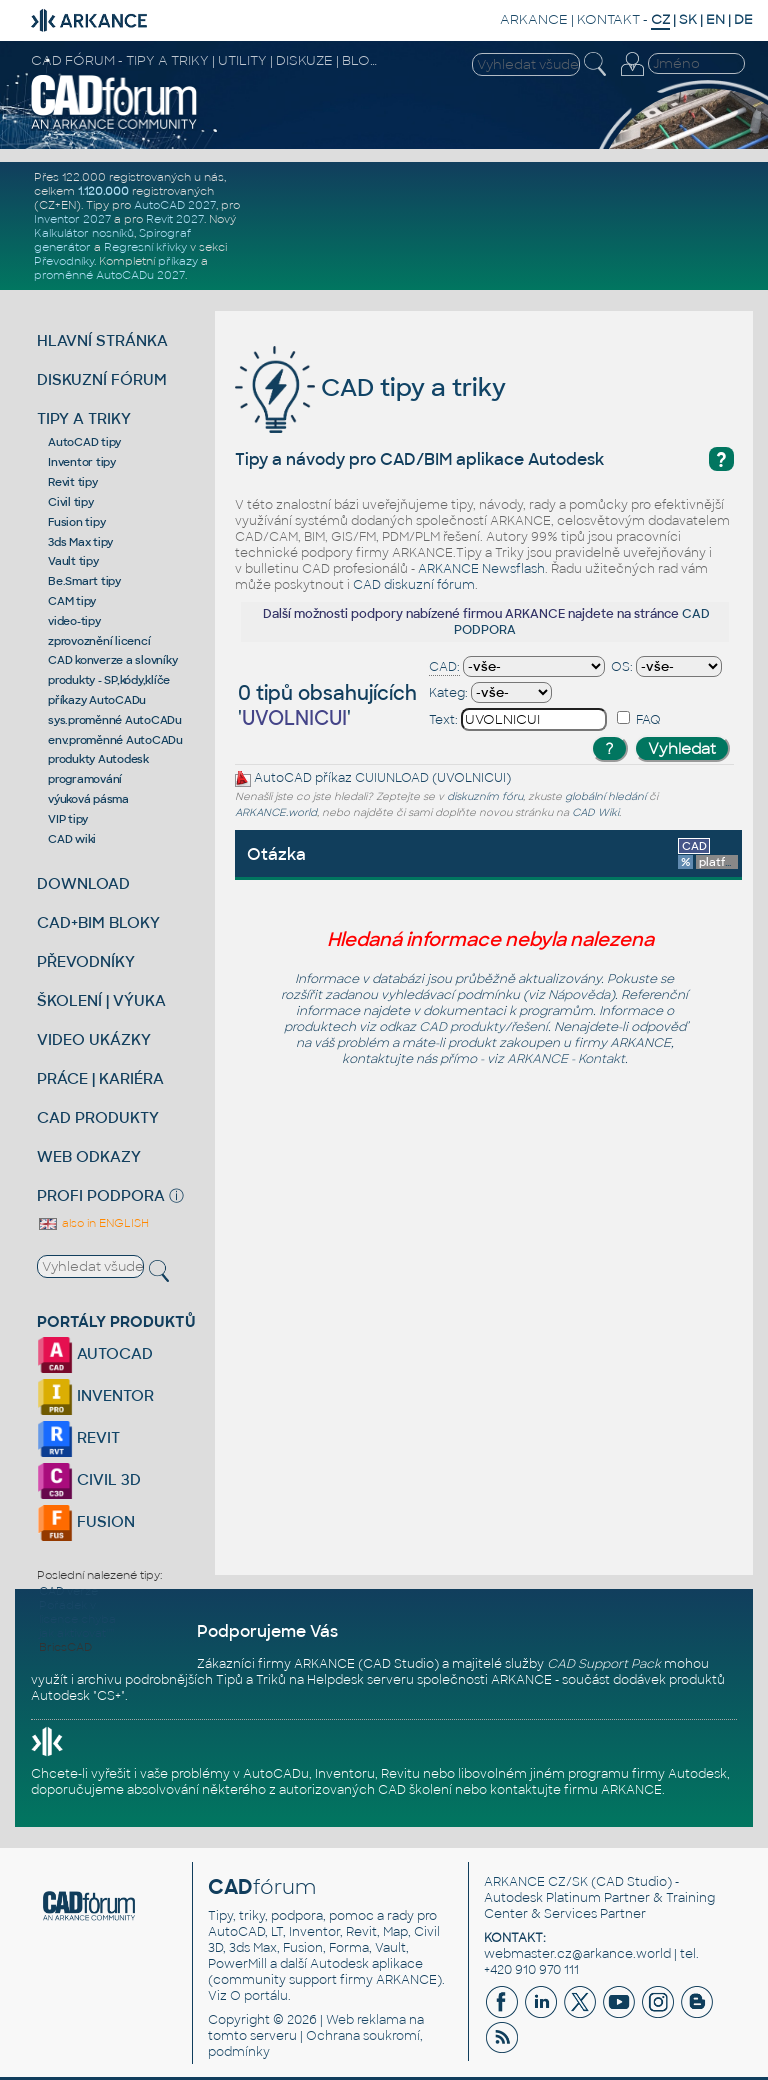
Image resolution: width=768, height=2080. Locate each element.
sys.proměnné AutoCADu (115, 720)
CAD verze (68, 1591)
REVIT (78, 1437)
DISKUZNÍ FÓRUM (102, 379)
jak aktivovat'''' (76, 1633)
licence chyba (77, 1619)
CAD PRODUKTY (98, 1117)
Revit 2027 (175, 219)
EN (715, 19)
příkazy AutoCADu (97, 700)
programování (85, 779)
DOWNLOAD (83, 883)
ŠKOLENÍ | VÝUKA (101, 1000)
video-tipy (74, 621)
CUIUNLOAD (392, 779)
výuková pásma (88, 799)
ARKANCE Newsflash (481, 569)
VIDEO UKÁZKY (94, 1039)
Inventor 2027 (72, 219)
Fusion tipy (76, 522)
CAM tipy (72, 601)
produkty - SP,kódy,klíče (109, 680)
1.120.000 (103, 191)
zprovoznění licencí (99, 641)
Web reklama (366, 2020)
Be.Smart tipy (84, 581)
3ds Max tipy (80, 542)
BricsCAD (65, 1647)
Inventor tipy (82, 462)
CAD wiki (72, 839)
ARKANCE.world (276, 812)
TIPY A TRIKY (84, 418)
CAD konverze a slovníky (112, 660)
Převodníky (64, 261)
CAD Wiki (595, 812)
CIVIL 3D (89, 1479)
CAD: (444, 667)
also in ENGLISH (93, 1223)
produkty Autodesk (98, 759)
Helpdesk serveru (360, 1680)
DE (743, 19)
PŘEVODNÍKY (86, 961)
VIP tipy (68, 819)
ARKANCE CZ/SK (536, 1882)
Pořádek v (67, 1605)
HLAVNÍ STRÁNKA (102, 340)
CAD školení (415, 1790)
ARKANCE (534, 19)
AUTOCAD (95, 1353)
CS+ (109, 1696)
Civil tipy (71, 502)
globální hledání (605, 796)
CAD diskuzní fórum (414, 585)
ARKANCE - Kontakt (566, 1059)
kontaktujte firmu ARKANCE (576, 1790)
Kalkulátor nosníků (84, 233)
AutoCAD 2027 (175, 205)
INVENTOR (95, 1395)
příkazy (178, 261)
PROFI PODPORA (101, 1195)
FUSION (86, 1521)
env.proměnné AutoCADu (115, 740)
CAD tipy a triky (370, 387)
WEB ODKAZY (89, 1156)
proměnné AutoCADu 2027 (109, 275)
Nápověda (579, 995)
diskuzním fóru (485, 796)
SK (688, 19)
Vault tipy (73, 561)
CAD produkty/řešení (483, 1027)
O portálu (259, 1996)
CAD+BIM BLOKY (98, 922)
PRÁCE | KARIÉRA (100, 1078)
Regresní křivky (145, 247)
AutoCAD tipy (84, 442)
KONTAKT (608, 19)
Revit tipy (73, 482)
